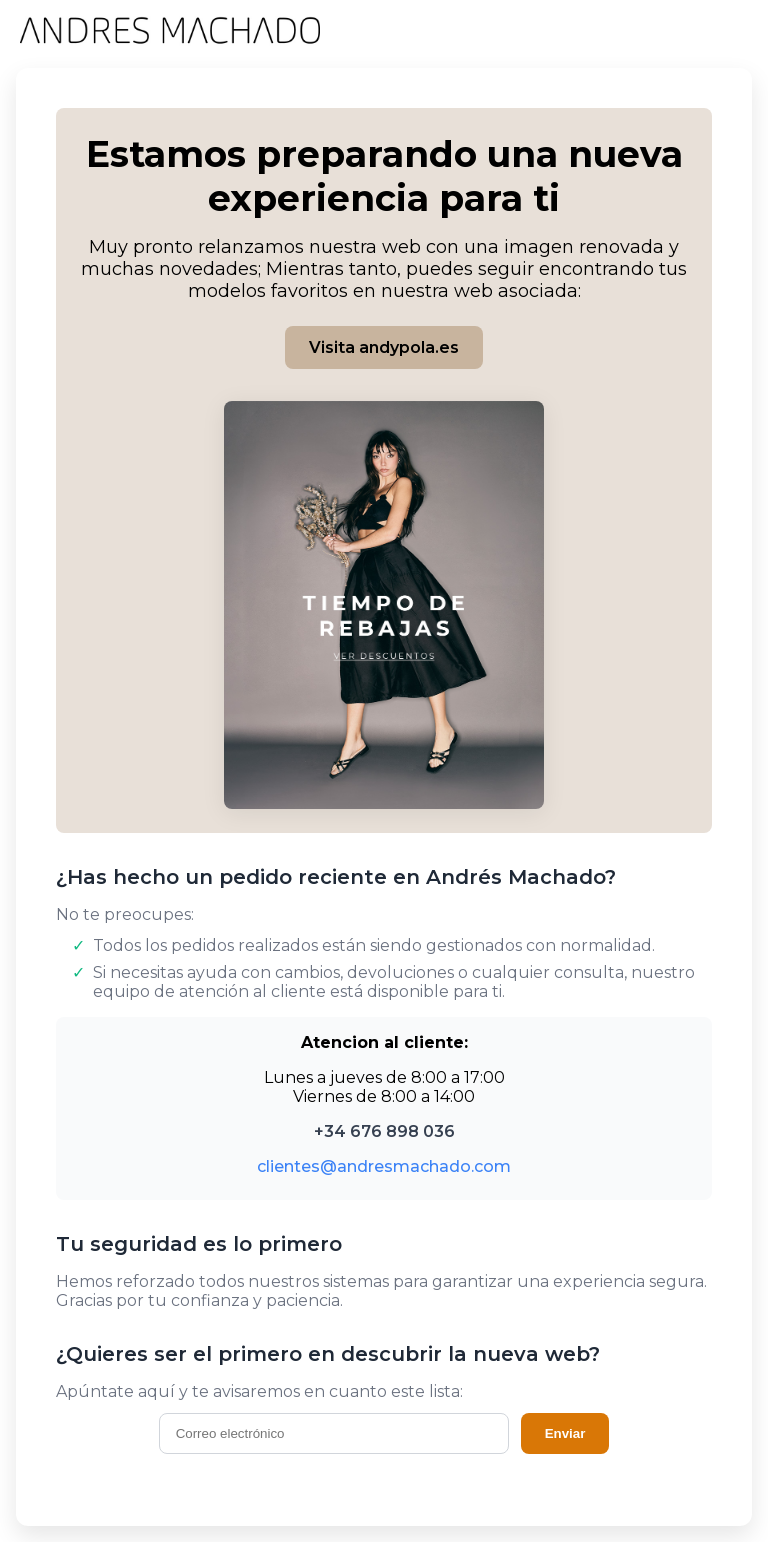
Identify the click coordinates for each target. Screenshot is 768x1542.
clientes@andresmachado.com (384, 1166)
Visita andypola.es (384, 347)
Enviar (565, 1433)
